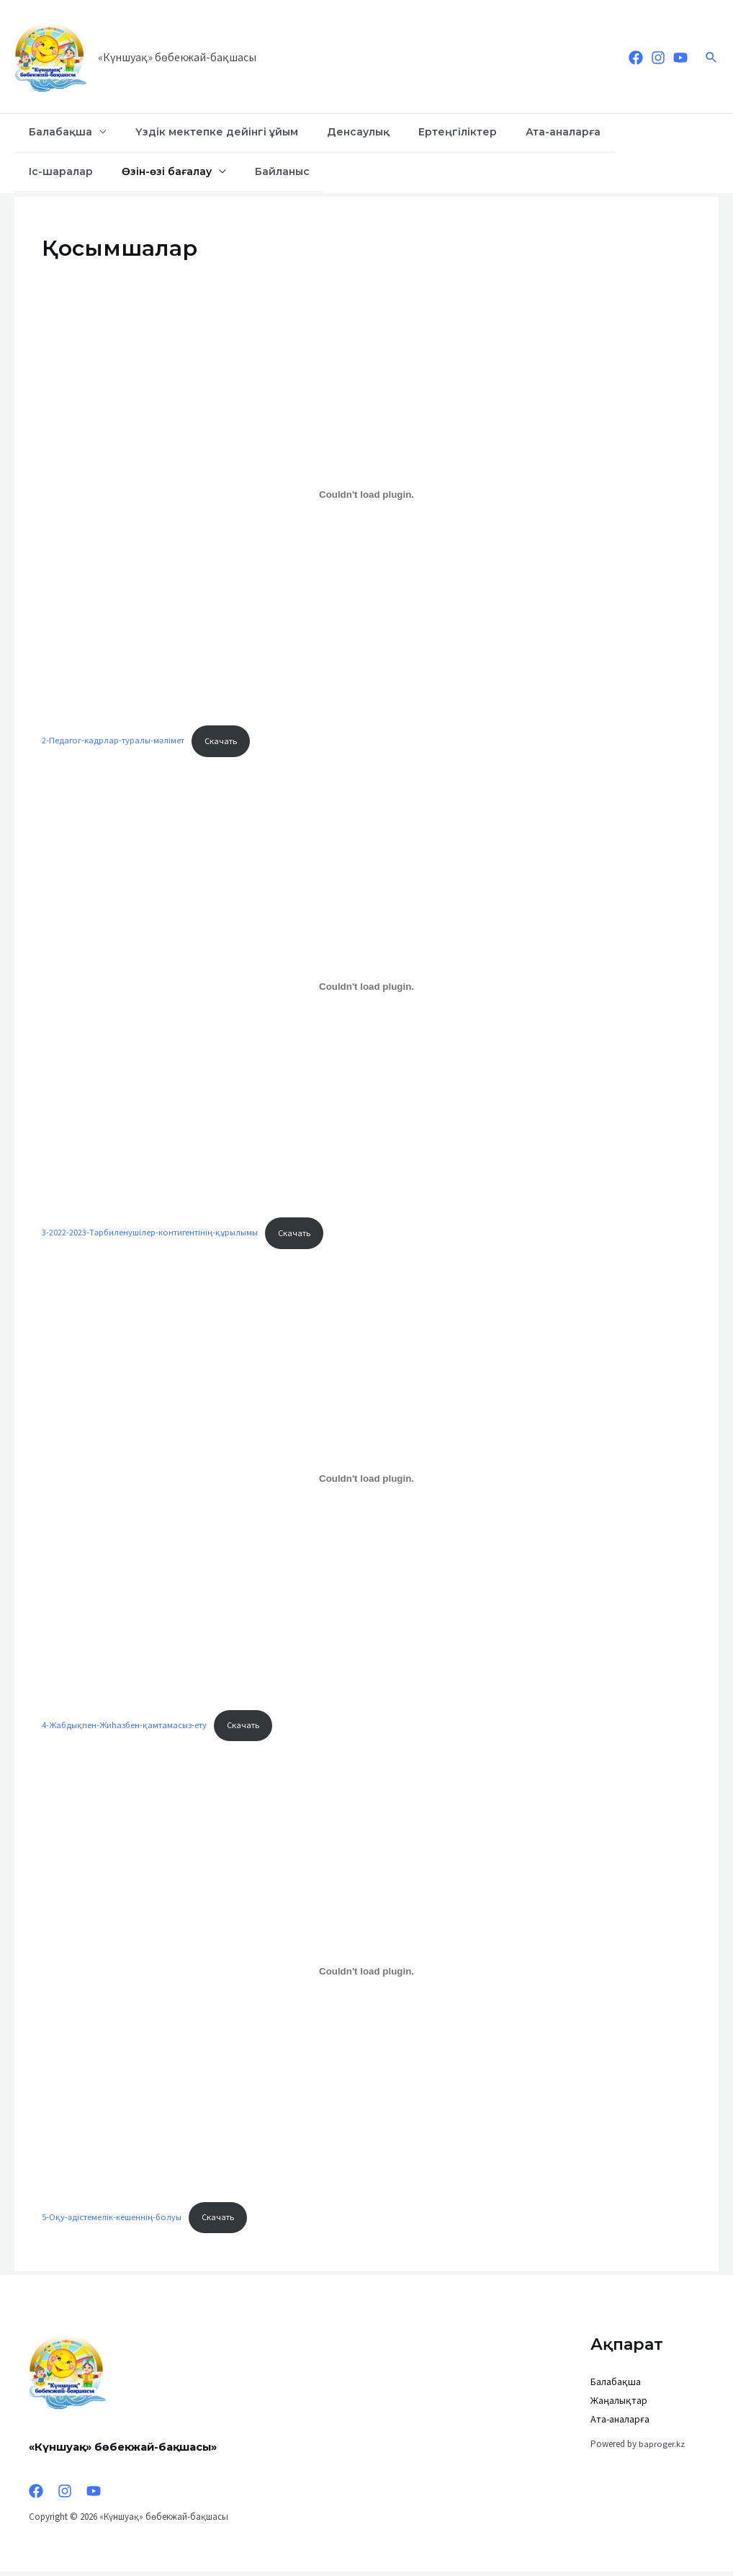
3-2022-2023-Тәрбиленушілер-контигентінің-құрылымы (151, 1234)
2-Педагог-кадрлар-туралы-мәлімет (114, 741)
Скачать (223, 741)
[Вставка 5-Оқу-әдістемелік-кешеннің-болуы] (366, 1974)
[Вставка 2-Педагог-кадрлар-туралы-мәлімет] (366, 495)
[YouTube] (680, 57)
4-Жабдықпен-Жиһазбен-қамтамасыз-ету (126, 1727)
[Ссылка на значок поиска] (711, 57)
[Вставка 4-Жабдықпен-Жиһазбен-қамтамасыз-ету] (366, 1481)
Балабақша (54, 131)
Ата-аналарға (504, 131)
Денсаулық (325, 131)
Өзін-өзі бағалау (67, 171)
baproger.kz (662, 2448)
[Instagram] (658, 57)
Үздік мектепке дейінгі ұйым (197, 131)
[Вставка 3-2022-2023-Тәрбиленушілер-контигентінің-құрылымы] (366, 988)
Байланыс (170, 171)
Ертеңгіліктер (412, 131)
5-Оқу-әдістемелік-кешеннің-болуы (112, 2221)
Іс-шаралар (590, 131)
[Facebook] (635, 57)
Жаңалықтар (618, 2404)
